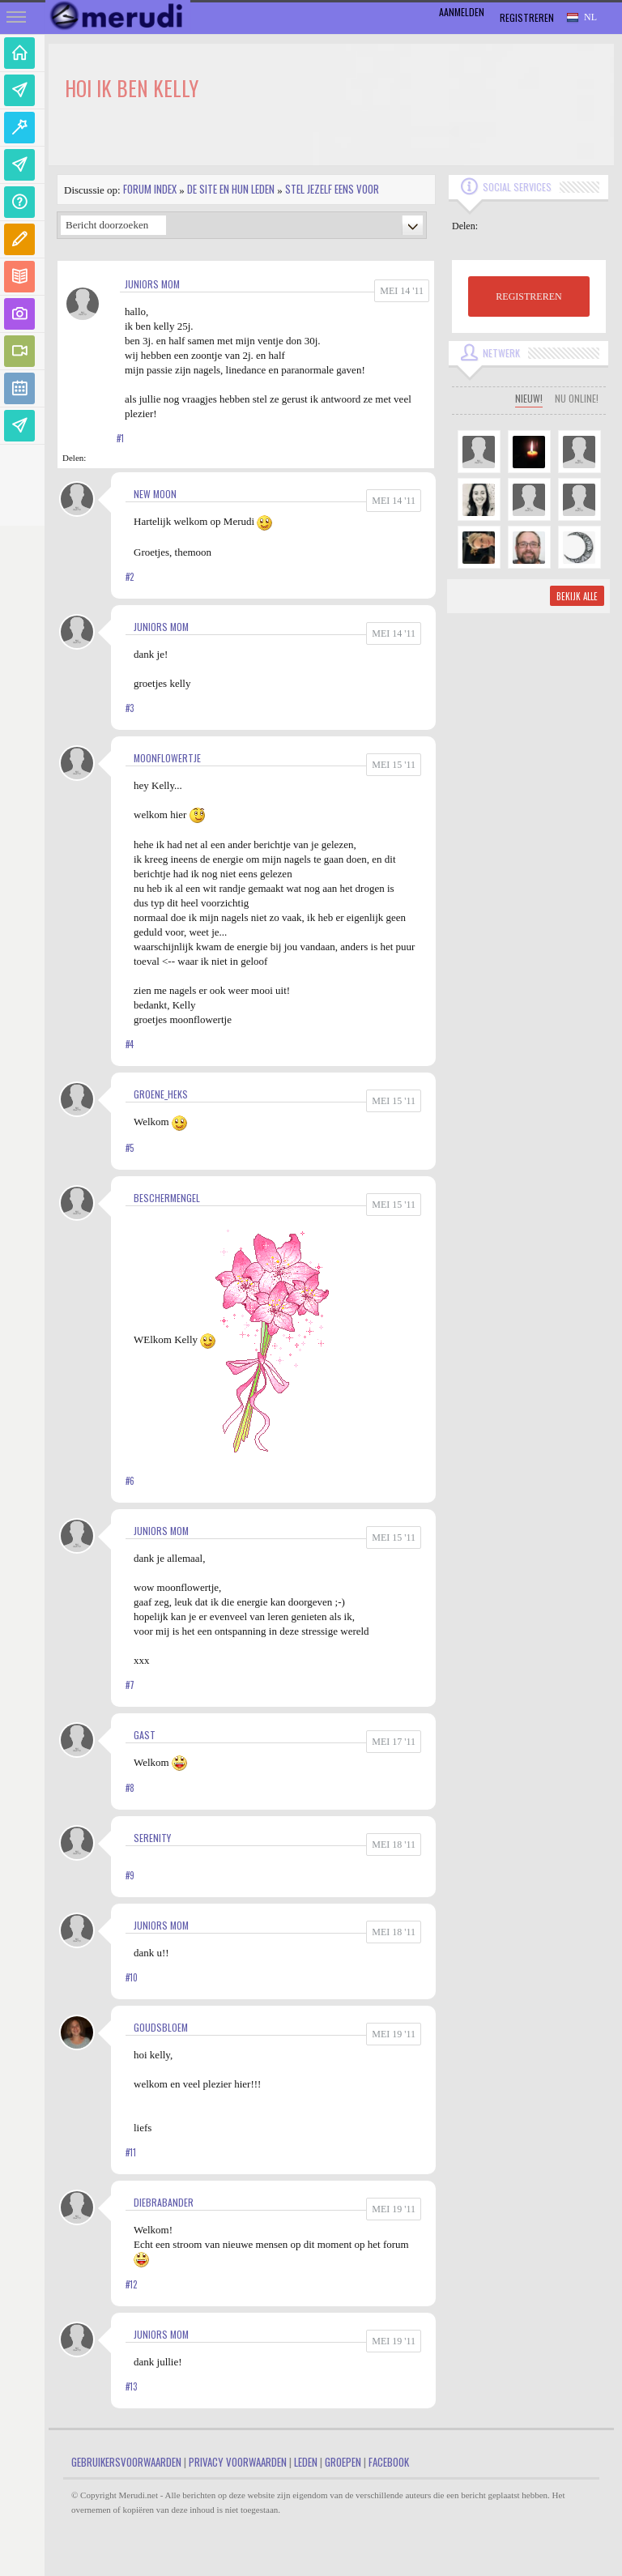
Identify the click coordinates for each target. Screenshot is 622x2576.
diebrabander (164, 2202)
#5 (130, 1147)
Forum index (150, 189)
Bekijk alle (577, 596)
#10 (132, 1977)
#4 (130, 1044)
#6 (130, 1480)
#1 (120, 438)
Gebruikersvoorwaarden (126, 2462)
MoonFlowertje (167, 758)
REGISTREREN (528, 296)
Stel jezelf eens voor (332, 189)
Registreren (527, 17)
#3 (130, 708)
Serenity (152, 1838)
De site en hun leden (231, 189)
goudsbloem (161, 2027)
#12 (131, 2284)
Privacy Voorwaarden (238, 2462)
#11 (131, 2152)
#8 (130, 1787)
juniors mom (152, 284)
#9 (130, 1875)
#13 (131, 2386)
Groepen (343, 2462)
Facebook (389, 2462)
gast (145, 1735)
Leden (305, 2462)
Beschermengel (167, 1198)
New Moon (155, 494)
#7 (130, 1684)
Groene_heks (161, 1094)
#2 (130, 576)
